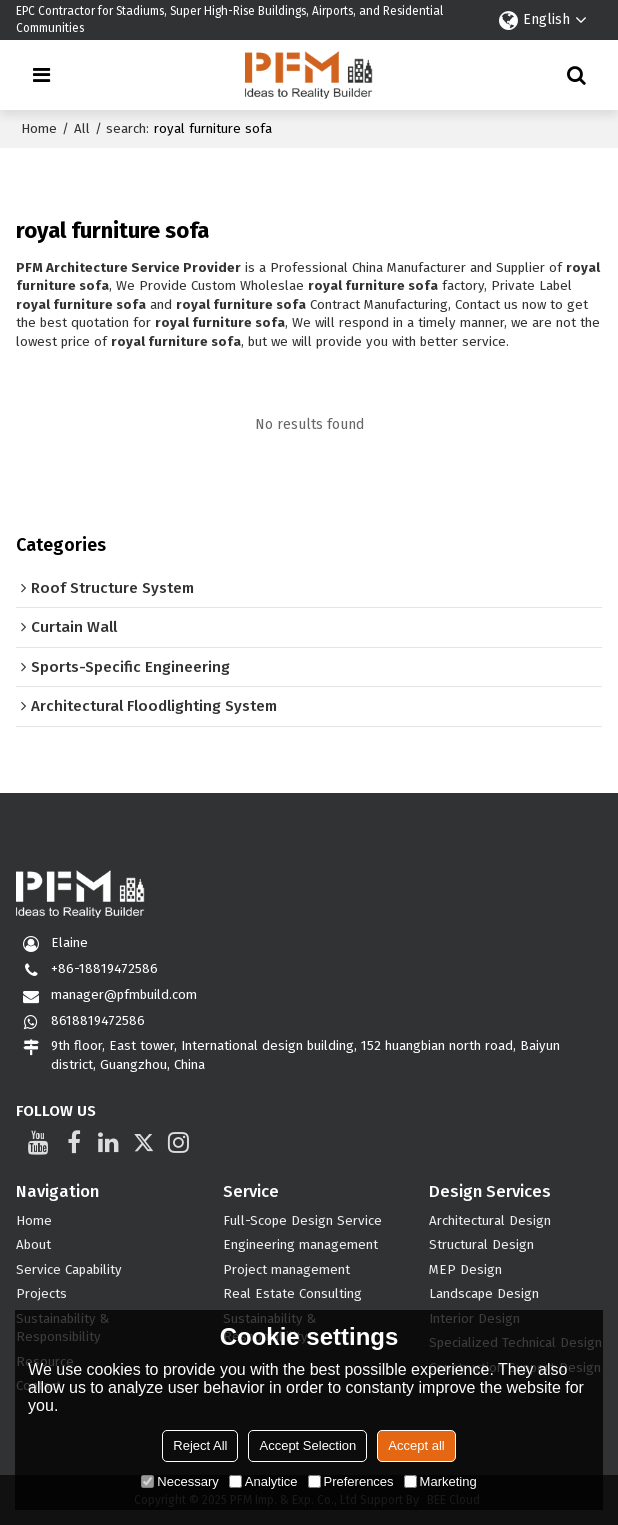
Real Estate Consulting (292, 1294)
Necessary (179, 1481)
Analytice (263, 1481)
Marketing (440, 1481)
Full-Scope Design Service (302, 1221)
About (33, 1245)
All (82, 129)
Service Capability (69, 1270)
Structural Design (481, 1245)
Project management (286, 1270)
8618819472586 (98, 1021)
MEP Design (465, 1270)
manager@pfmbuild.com (124, 995)
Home (39, 129)
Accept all (416, 1445)
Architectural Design (490, 1221)
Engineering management (300, 1245)
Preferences (351, 1481)
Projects (41, 1294)
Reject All (200, 1445)
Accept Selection (307, 1445)
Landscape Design (484, 1294)
